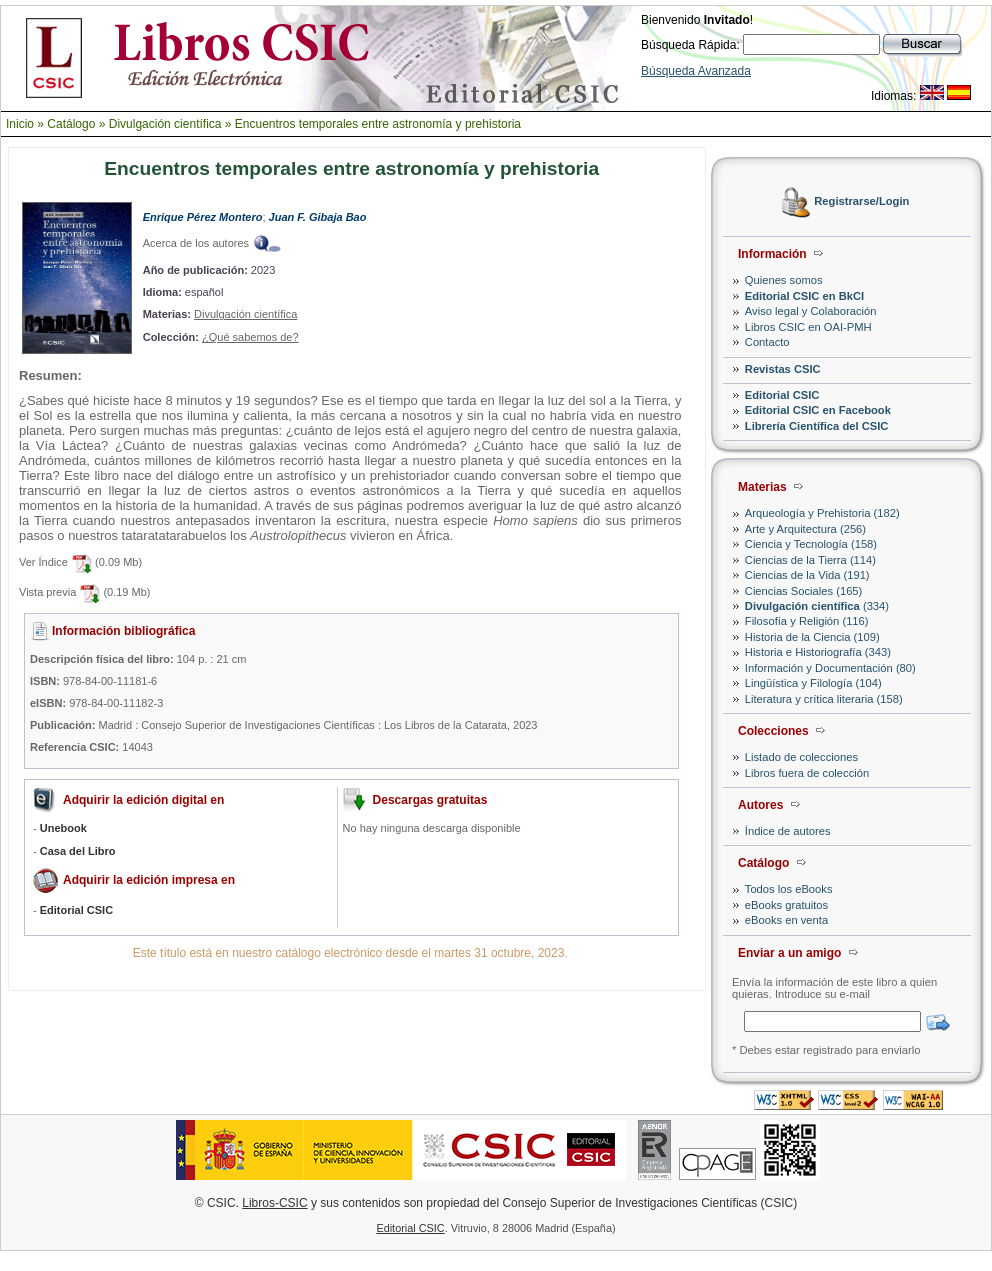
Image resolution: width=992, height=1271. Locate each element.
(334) (817, 606)
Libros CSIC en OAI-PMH (808, 327)
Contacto (767, 342)
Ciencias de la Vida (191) (807, 575)
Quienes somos (784, 280)
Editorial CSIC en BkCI (804, 296)
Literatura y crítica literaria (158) (824, 699)
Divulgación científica (165, 124)
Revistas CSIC (783, 369)
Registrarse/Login (861, 202)
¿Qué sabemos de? (250, 337)
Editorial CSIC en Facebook (818, 410)
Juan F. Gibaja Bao (318, 217)
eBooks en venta (786, 920)
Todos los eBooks (789, 889)
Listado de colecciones (801, 757)
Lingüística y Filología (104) (813, 683)
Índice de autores (788, 831)
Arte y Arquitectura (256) (805, 529)
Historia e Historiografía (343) (818, 652)
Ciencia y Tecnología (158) (811, 544)
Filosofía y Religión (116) (807, 621)
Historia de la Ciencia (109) (812, 637)
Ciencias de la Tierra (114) (810, 560)
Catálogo (71, 124)
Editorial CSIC (782, 395)
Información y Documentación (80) (830, 668)
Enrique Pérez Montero (203, 217)
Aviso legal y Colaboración (811, 311)
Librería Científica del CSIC (817, 426)
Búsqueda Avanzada (696, 71)
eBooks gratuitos (786, 905)
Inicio (20, 124)
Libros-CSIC (274, 1203)
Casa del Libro (78, 851)
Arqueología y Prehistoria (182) (822, 513)
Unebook (63, 828)
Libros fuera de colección (807, 773)
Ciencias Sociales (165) (804, 591)
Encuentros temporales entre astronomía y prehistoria (378, 124)
